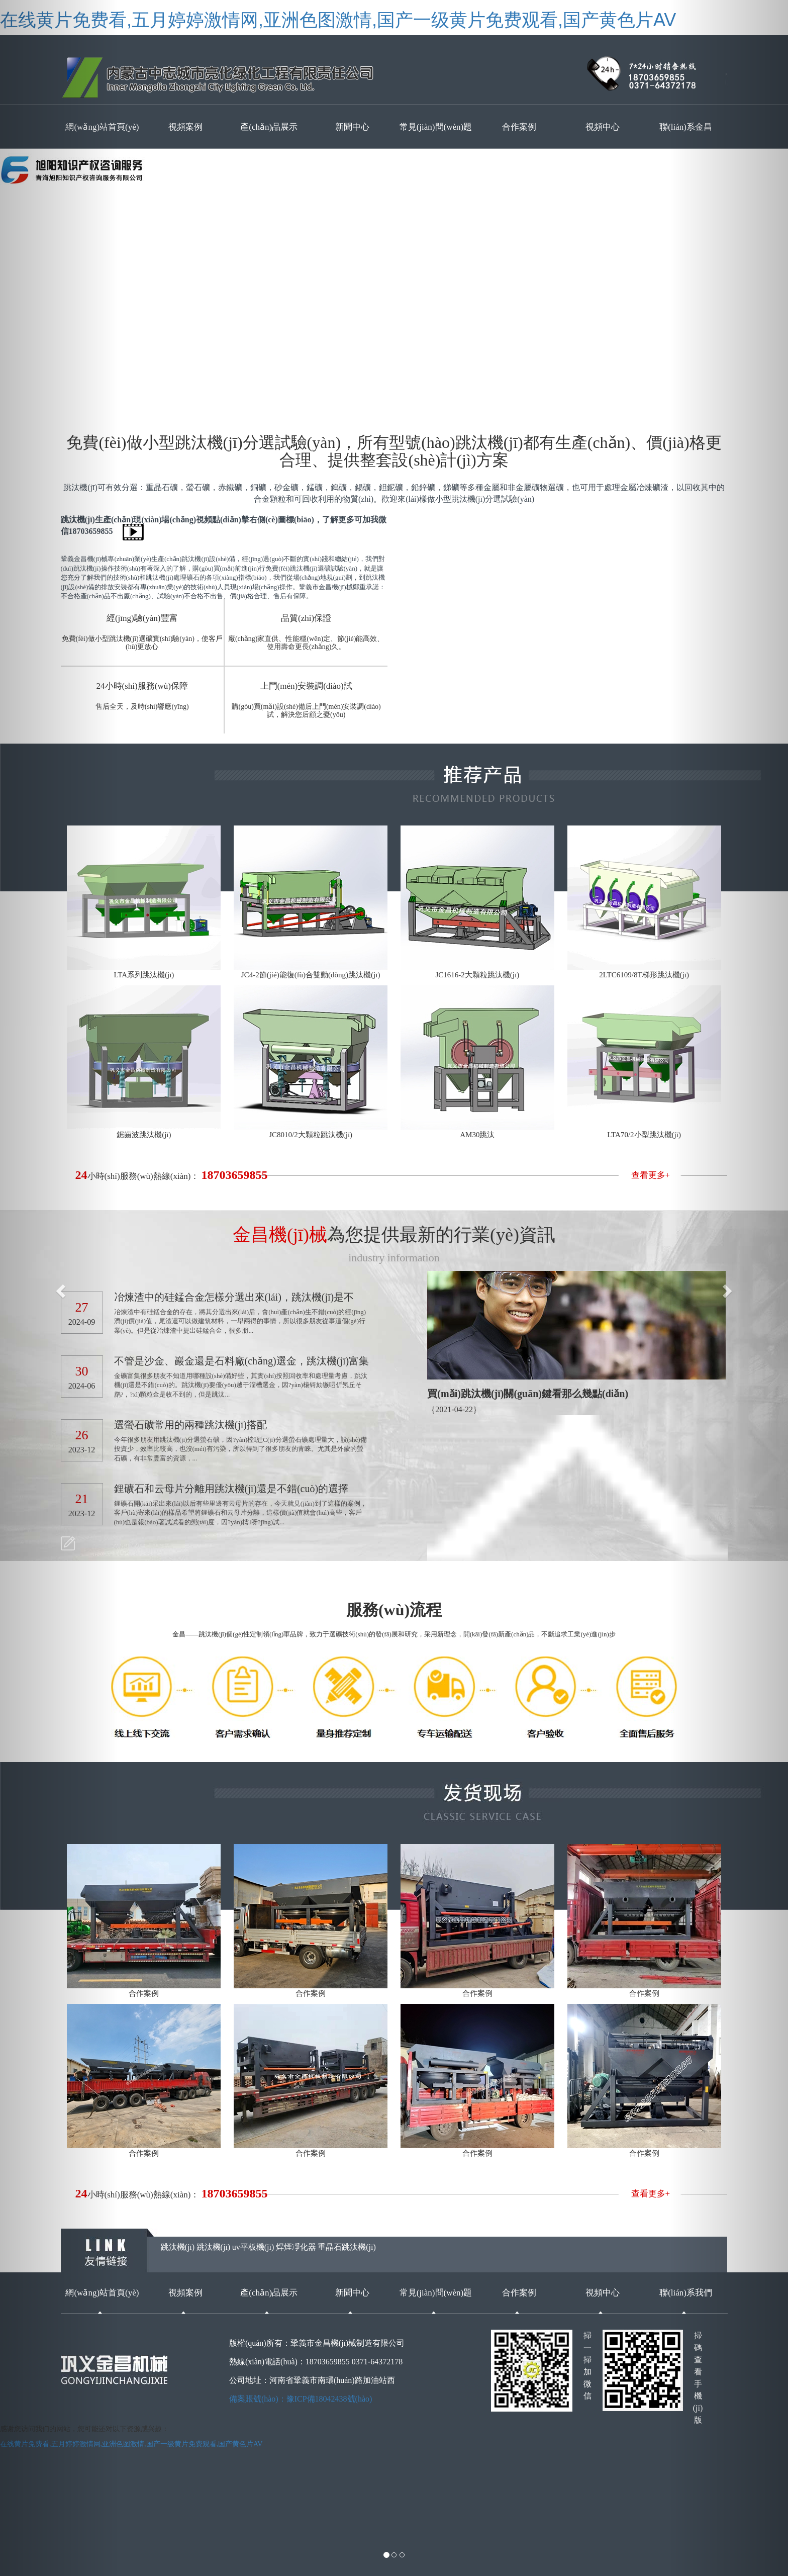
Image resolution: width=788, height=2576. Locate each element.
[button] (59, 1288)
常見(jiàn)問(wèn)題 (436, 127)
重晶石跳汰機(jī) (347, 2247)
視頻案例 (185, 127)
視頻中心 (602, 127)
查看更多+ (650, 1175)
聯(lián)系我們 (685, 2292)
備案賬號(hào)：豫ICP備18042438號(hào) (300, 2399)
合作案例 (519, 127)
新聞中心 (352, 127)
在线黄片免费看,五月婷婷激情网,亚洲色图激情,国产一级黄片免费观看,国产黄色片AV (338, 20)
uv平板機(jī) (253, 2247)
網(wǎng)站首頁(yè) (102, 2292)
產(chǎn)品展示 (269, 127)
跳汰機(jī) (178, 2247)
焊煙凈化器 (296, 2247)
